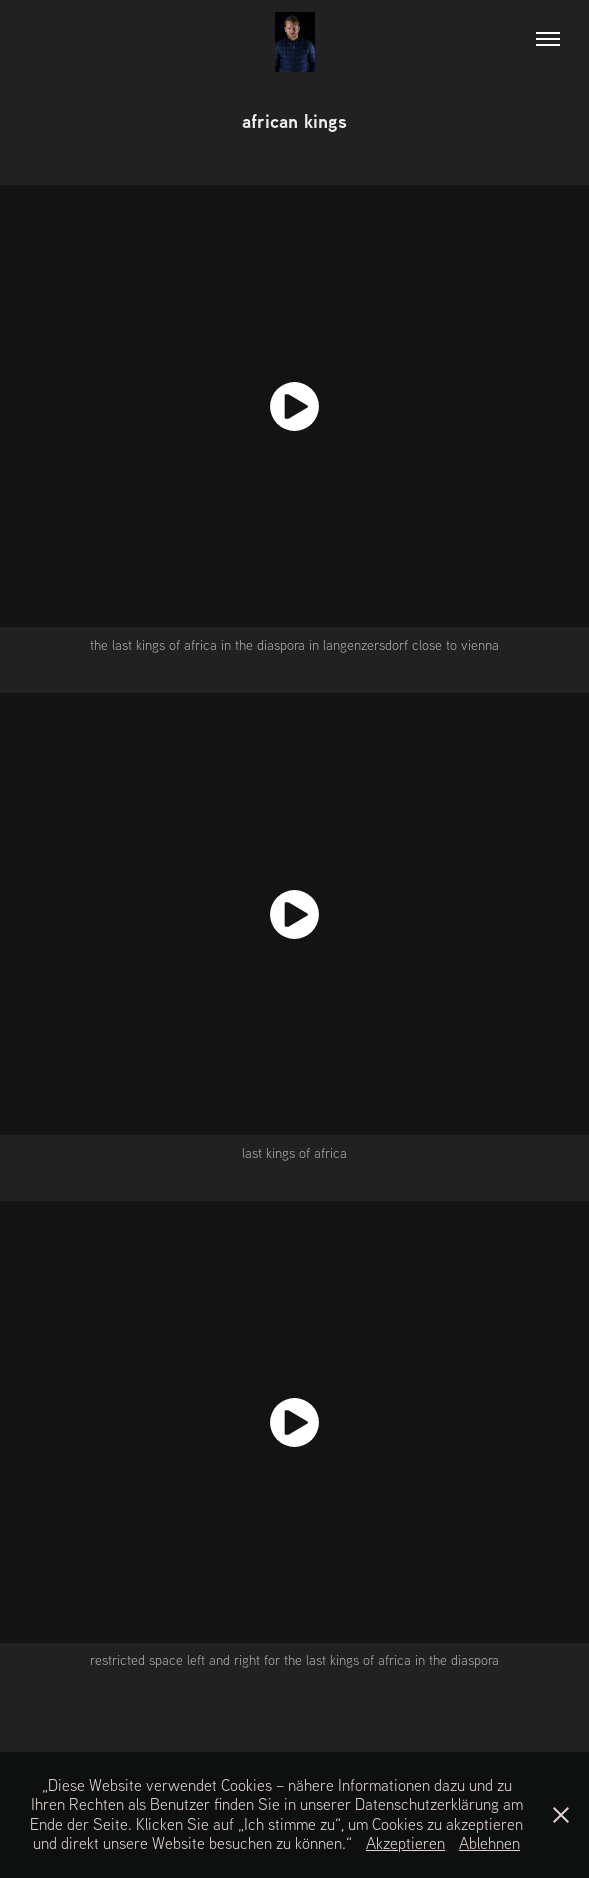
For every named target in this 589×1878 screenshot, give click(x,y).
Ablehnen (489, 1843)
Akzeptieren (405, 1843)
